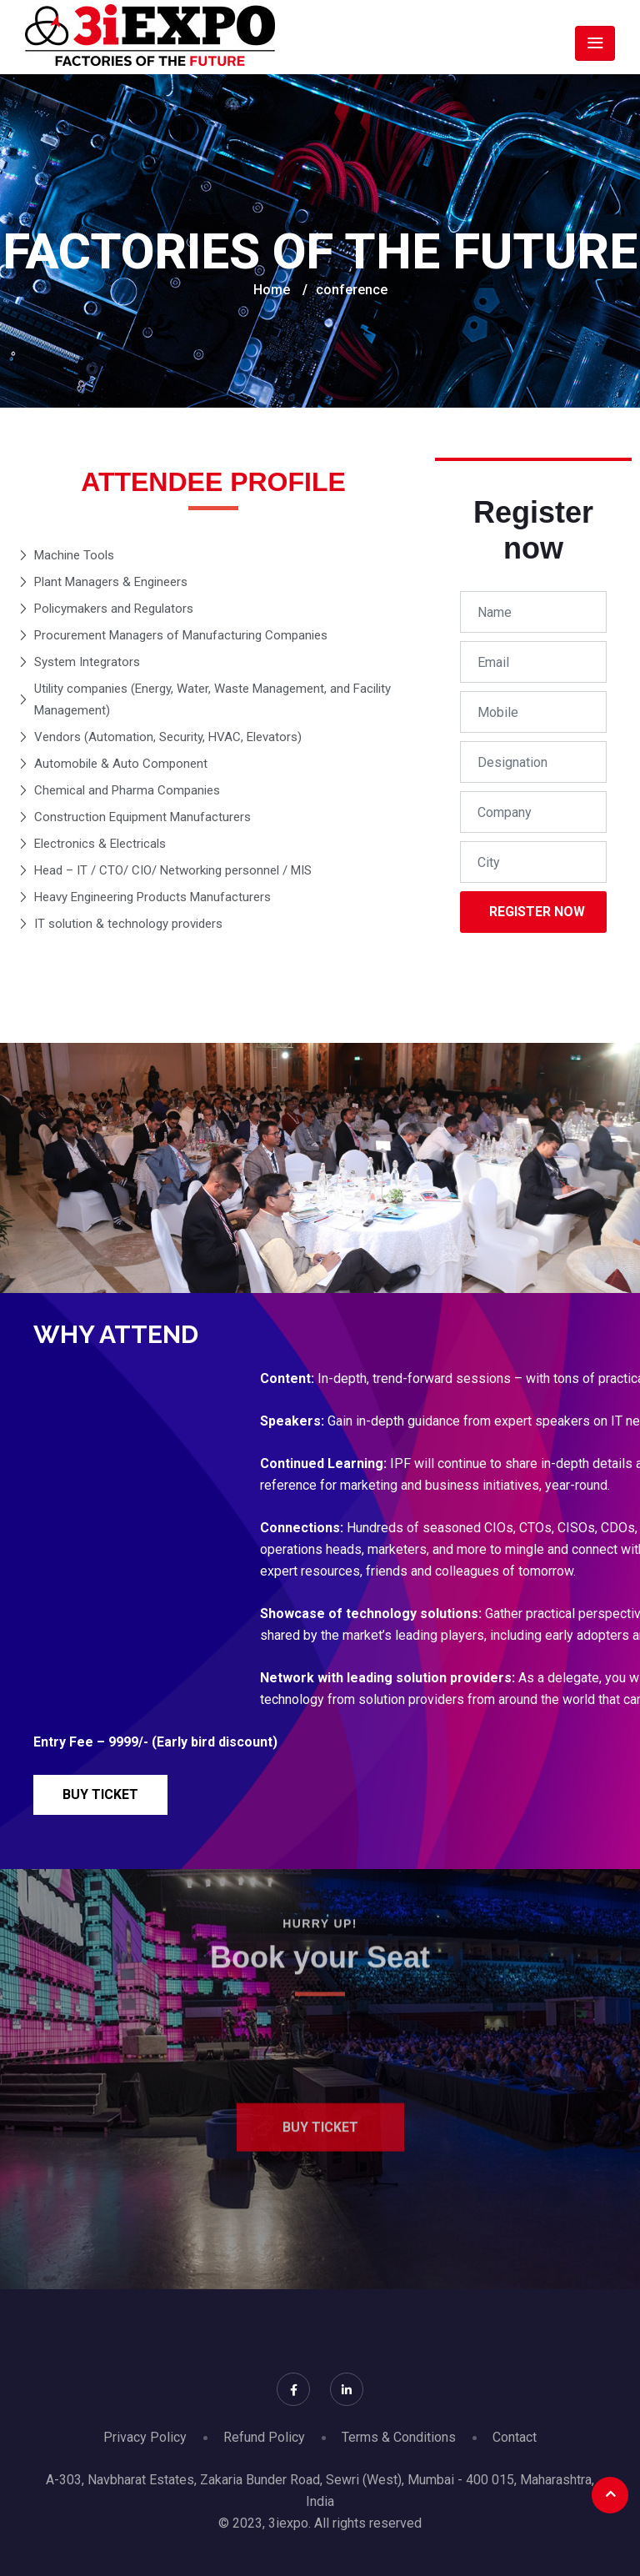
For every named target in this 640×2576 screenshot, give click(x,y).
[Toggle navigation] (595, 43)
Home (271, 290)
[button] (100, 1795)
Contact (514, 2437)
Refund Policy (264, 2437)
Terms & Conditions (399, 2437)
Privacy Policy (145, 2437)
